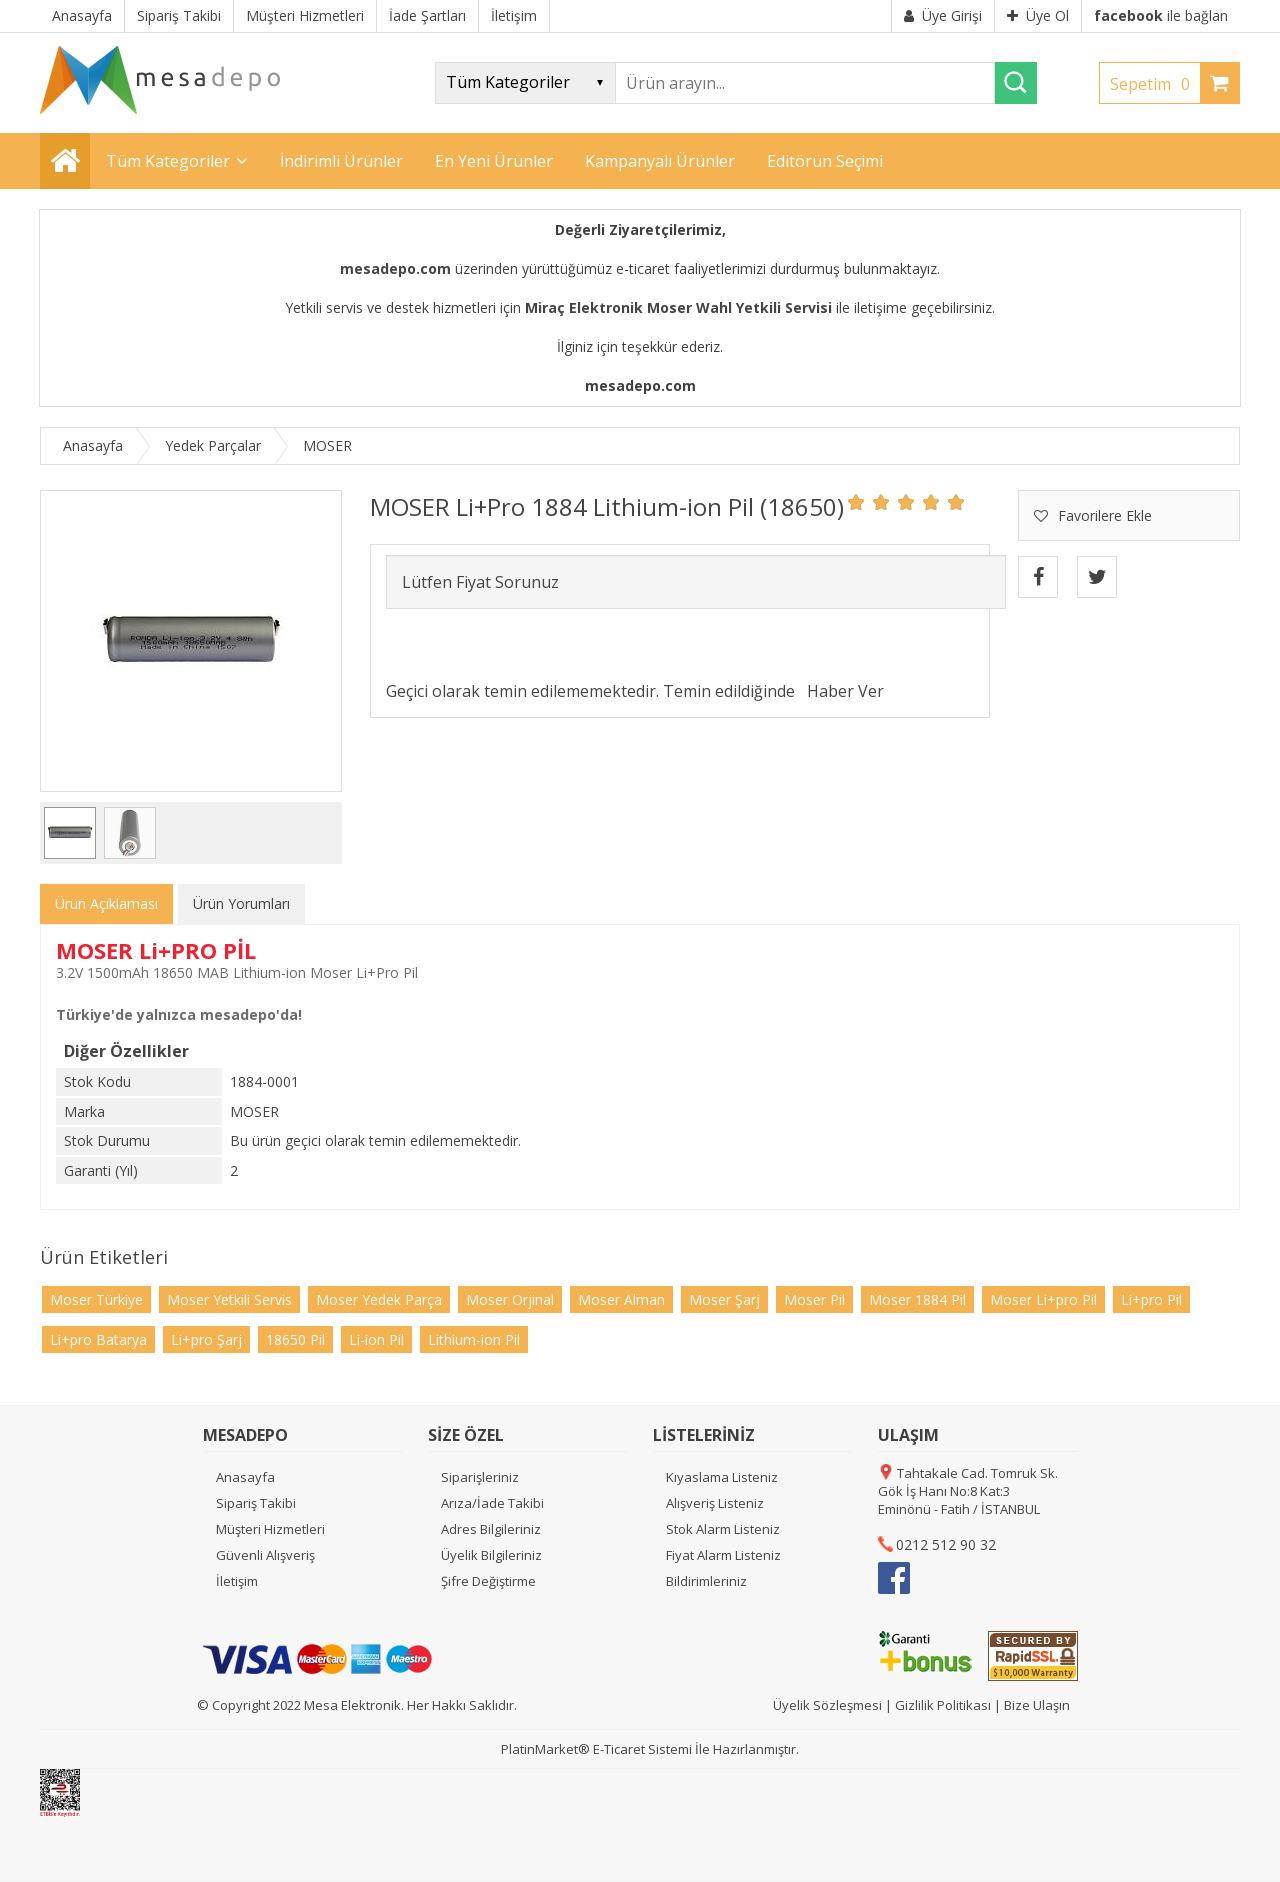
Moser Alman (621, 1299)
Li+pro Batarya (98, 1339)
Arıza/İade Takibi (492, 1503)
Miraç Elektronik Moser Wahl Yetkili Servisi (678, 307)
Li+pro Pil (1151, 1299)
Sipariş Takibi (256, 1503)
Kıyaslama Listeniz (722, 1477)
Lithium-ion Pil (474, 1339)
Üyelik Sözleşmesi (827, 1705)
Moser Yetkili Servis (229, 1299)
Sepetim (1155, 84)
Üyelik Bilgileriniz (491, 1555)
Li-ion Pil (376, 1339)
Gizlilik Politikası (943, 1705)
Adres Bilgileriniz (491, 1529)
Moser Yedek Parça (379, 1299)
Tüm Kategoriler (168, 161)
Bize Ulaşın (1037, 1705)
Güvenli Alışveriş (265, 1555)
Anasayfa (245, 1477)
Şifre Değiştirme (488, 1581)
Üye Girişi (943, 15)
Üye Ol (1038, 15)
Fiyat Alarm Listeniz (723, 1555)
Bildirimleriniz (706, 1581)
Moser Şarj (724, 1299)
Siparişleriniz (480, 1477)
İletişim (237, 1581)
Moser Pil (814, 1299)
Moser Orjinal (510, 1299)
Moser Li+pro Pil (1043, 1299)
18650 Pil (295, 1339)
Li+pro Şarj (206, 1339)
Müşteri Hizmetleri (270, 1529)
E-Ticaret (619, 1749)
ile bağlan (1161, 15)
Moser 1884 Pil (917, 1299)
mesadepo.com (395, 268)
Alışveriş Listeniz (715, 1503)
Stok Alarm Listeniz (723, 1529)
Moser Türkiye (96, 1299)
